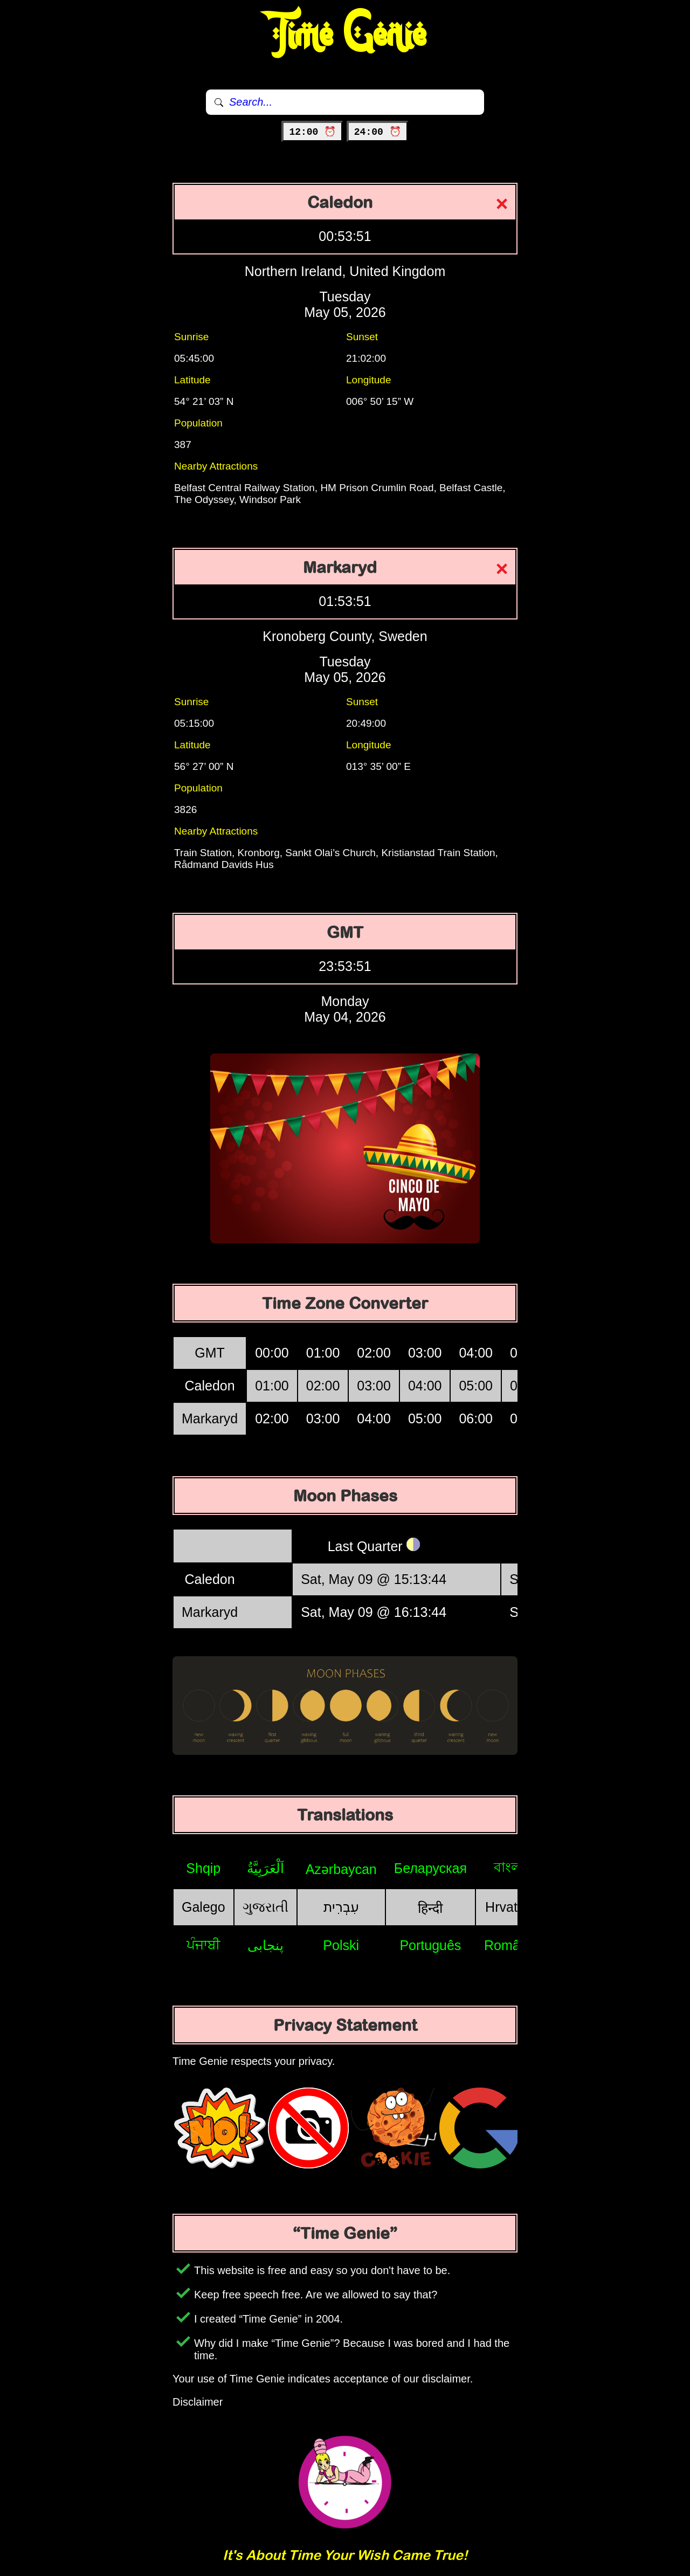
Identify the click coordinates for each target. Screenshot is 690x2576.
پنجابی (265, 1945)
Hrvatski (509, 1906)
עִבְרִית (341, 1906)
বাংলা (509, 1867)
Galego (203, 1906)
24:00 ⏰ (377, 132)
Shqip (203, 1868)
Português (430, 1945)
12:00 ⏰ (312, 132)
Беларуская (430, 1868)
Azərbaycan (341, 1869)
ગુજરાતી (265, 1906)
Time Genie (345, 35)
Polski (341, 1945)
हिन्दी (430, 1908)
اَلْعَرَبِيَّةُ (265, 1868)
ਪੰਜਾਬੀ (203, 1944)
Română (509, 1945)
